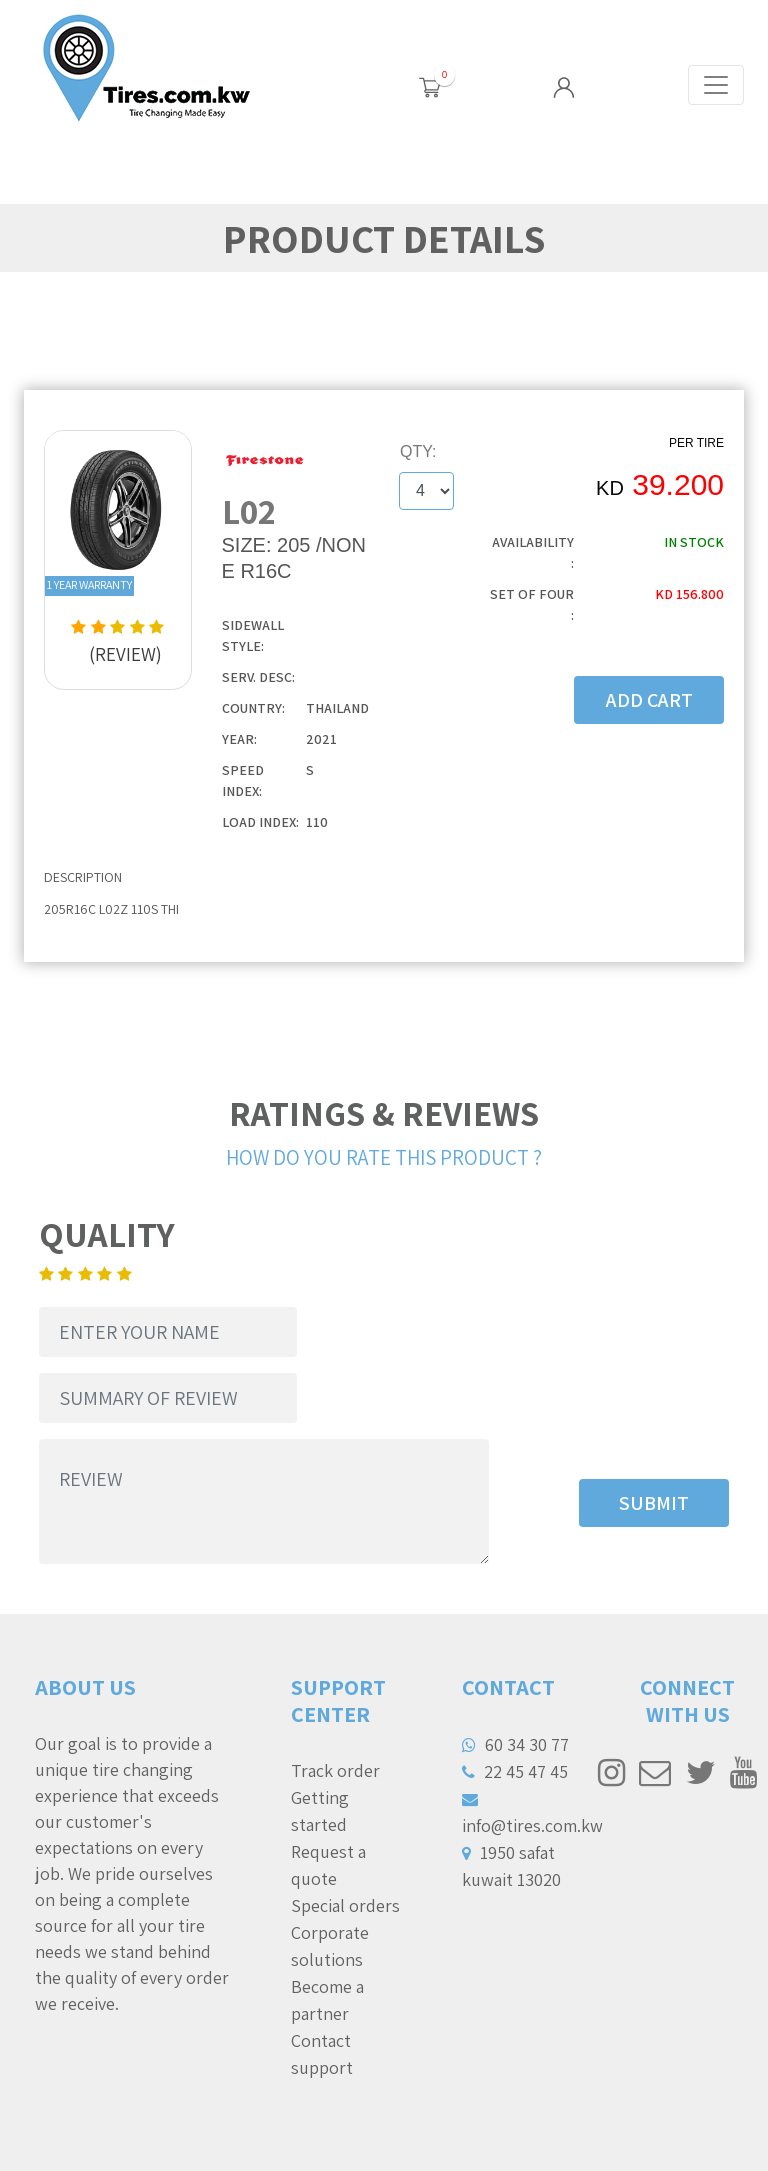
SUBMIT (654, 1503)
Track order (335, 1770)
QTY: (418, 451)
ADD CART (649, 700)
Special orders (345, 1905)
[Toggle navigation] (716, 85)
